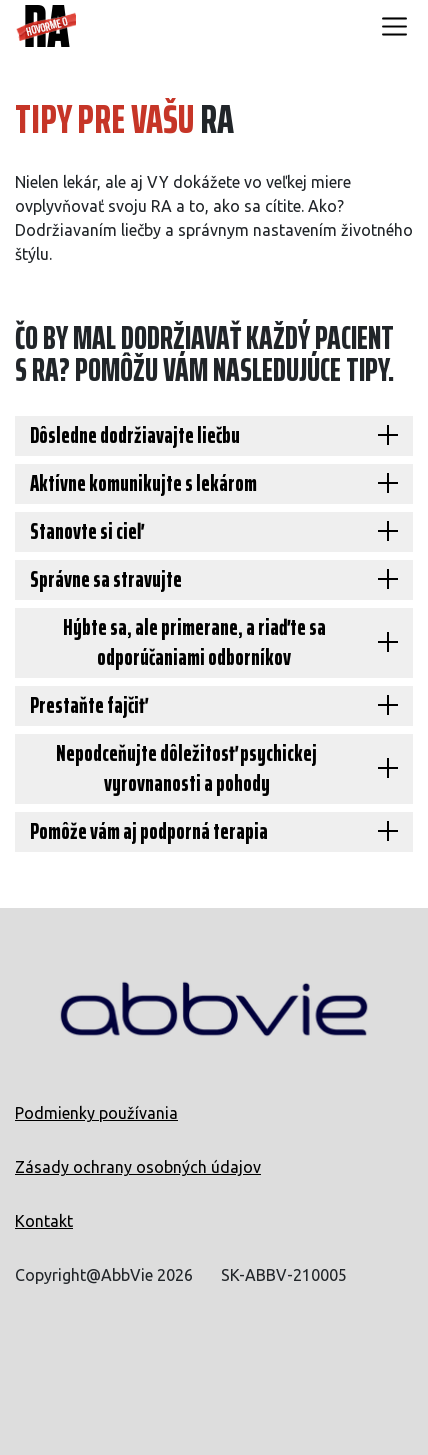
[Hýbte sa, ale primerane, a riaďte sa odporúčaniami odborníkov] (214, 643)
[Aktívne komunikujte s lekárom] (214, 484)
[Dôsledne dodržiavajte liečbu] (214, 436)
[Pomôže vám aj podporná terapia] (214, 832)
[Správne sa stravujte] (214, 580)
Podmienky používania (96, 1113)
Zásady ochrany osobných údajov (138, 1167)
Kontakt (44, 1221)
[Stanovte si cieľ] (214, 532)
